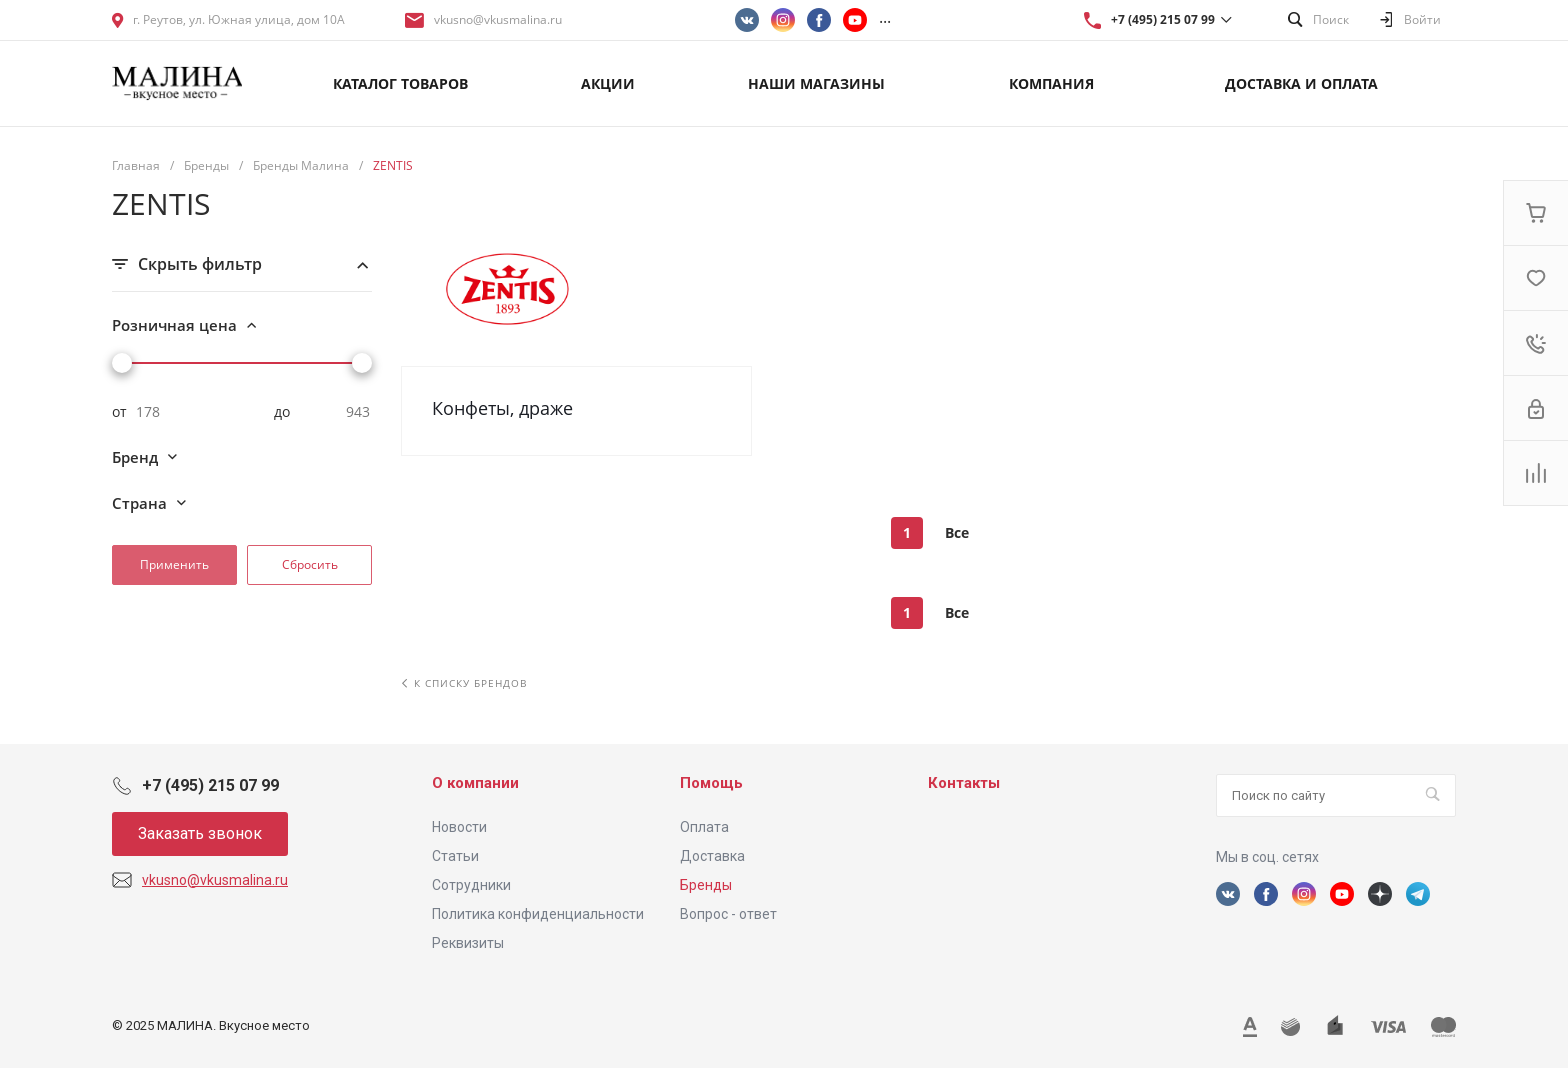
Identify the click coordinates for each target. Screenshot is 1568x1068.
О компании (475, 783)
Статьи (455, 856)
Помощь (711, 783)
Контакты (964, 783)
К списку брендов (464, 683)
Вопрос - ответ (728, 914)
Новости (459, 827)
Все (957, 532)
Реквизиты (468, 943)
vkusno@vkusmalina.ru (498, 19)
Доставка (712, 856)
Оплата (704, 827)
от (119, 412)
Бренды (706, 885)
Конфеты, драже (502, 408)
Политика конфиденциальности (538, 914)
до (282, 412)
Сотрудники (471, 885)
